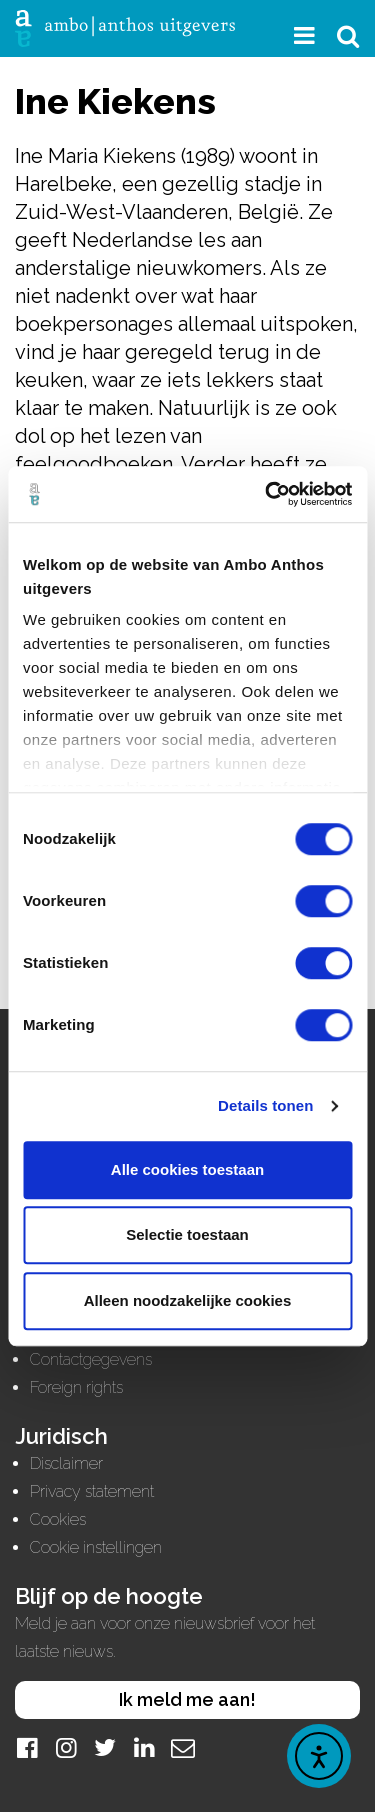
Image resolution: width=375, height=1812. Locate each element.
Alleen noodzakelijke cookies (188, 1300)
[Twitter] (105, 1747)
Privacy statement (92, 1491)
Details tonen (265, 1105)
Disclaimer (66, 1463)
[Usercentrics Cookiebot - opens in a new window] (267, 494)
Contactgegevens (91, 1359)
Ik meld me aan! (187, 1699)
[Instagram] (66, 1747)
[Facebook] (27, 1747)
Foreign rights (76, 1387)
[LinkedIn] (144, 1747)
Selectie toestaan (187, 1234)
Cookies (58, 1519)
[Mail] (183, 1747)
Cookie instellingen (96, 1547)
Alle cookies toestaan (187, 1169)
